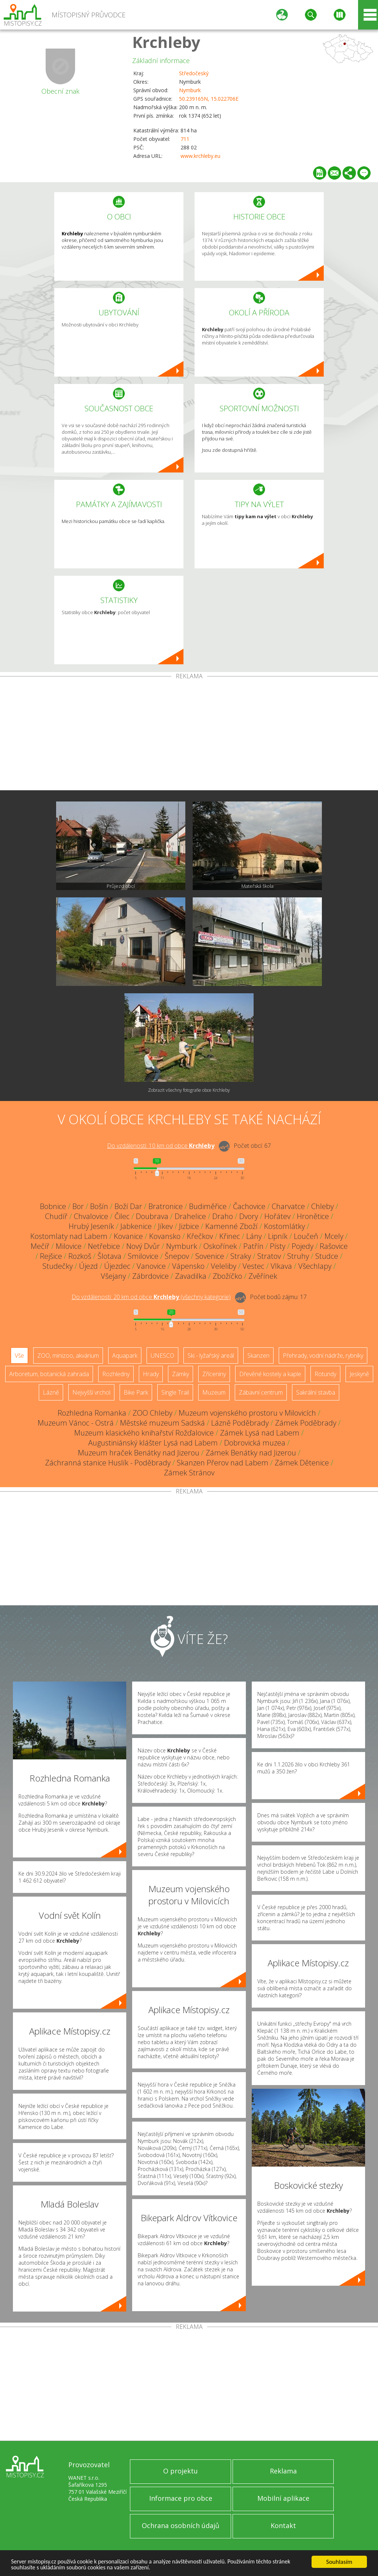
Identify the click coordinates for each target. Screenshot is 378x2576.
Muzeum (214, 1392)
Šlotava (109, 1256)
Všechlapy (314, 1266)
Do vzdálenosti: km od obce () (151, 1297)
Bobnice (53, 1206)
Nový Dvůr (143, 1246)
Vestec (253, 1266)
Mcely (333, 1236)
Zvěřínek (262, 1276)
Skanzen (258, 1355)
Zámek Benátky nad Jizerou (251, 1453)
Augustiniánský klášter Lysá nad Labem (153, 1443)
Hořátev (277, 1216)
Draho (222, 1216)
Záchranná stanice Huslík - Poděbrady (108, 1463)
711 (185, 138)
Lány (254, 1236)
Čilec (122, 1216)
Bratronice (165, 1206)
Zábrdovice (150, 1276)
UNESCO (162, 1355)
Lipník (278, 1236)
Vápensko (188, 1266)
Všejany (113, 1276)
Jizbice (189, 1226)
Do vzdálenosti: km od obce (160, 1146)
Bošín (99, 1206)
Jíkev (165, 1226)
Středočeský (194, 73)
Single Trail (175, 1392)
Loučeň (306, 1236)
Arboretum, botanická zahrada (49, 1374)
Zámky (180, 1374)
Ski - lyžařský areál (211, 1355)
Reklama (283, 2470)
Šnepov (177, 1256)
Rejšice (51, 1256)
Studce (326, 1256)
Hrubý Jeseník (91, 1226)
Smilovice (143, 1256)
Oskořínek (220, 1246)
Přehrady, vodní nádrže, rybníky (323, 1355)
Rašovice (334, 1246)
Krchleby (166, 41)
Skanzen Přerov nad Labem (222, 1463)
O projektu (180, 2470)
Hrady (151, 1374)
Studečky (57, 1266)
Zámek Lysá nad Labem (259, 1433)
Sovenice (209, 1256)
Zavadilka (190, 1276)
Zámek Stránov (189, 1473)
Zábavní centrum (261, 1392)
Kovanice (128, 1236)
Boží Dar (128, 1206)
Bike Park (136, 1392)
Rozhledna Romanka (92, 1413)
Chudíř (56, 1216)
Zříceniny (214, 1374)
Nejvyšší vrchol (91, 1392)
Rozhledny (116, 1374)
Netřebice (104, 1246)
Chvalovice (91, 1216)
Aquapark (124, 1355)
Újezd (88, 1266)
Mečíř (40, 1246)
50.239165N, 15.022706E (208, 98)
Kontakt (283, 2525)
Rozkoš (79, 1256)
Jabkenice (136, 1226)
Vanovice (151, 1266)
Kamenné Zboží (231, 1226)
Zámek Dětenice (302, 1463)
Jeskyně (359, 1374)
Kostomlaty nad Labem (68, 1236)
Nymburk (190, 90)
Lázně (51, 1392)
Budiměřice (208, 1206)
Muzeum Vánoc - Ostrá (76, 1423)
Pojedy (302, 1246)
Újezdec (117, 1266)
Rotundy (325, 1374)
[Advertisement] (189, 734)
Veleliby (223, 1266)
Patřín (253, 1246)
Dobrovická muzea (254, 1443)
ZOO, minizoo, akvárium (68, 1355)
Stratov (269, 1256)
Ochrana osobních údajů (180, 2525)
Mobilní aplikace (283, 2498)
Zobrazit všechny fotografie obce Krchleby (189, 1090)
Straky (240, 1256)
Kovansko (165, 1236)
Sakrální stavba (315, 1392)
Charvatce (288, 1206)
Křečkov (200, 1236)
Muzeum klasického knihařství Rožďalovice (144, 1433)
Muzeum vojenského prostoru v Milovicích (247, 1413)
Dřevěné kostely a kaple (270, 1374)
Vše (19, 1355)
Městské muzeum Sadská (162, 1423)
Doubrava (152, 1216)
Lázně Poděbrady (240, 1423)
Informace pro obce (180, 2498)
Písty (277, 1246)
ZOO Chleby (152, 1413)
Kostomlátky (284, 1226)
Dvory (248, 1216)
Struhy (298, 1256)
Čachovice (249, 1206)
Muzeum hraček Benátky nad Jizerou (138, 1453)
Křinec (229, 1236)
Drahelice (190, 1216)
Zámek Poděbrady (305, 1423)
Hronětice (313, 1216)
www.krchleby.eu (200, 155)
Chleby (322, 1206)
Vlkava (281, 1266)
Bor (78, 1206)
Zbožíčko (227, 1276)
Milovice (69, 1246)
